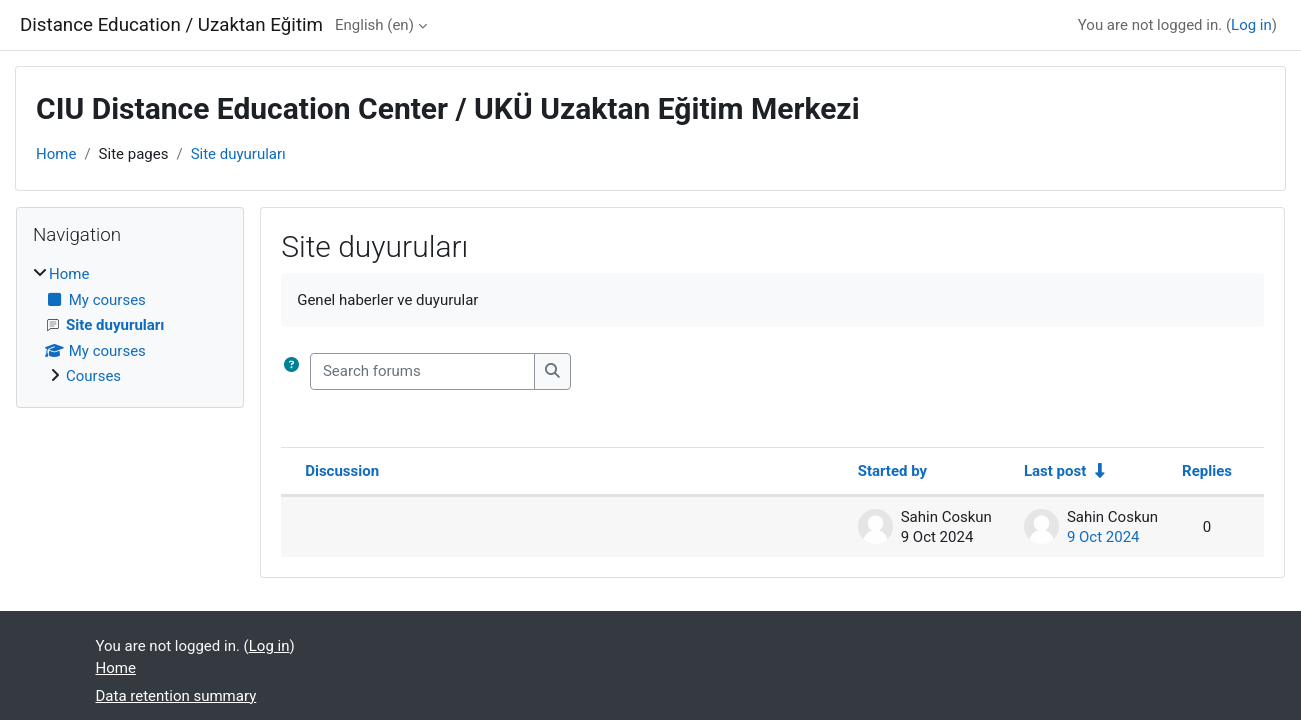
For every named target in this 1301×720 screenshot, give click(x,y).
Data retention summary (176, 696)
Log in (1251, 25)
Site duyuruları (238, 154)
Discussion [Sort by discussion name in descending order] (342, 471)
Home (56, 154)
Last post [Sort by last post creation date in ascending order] (1055, 471)
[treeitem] (130, 325)
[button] (295, 371)
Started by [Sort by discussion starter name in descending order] (892, 471)
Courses (93, 376)
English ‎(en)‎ (374, 25)
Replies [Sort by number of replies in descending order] (1207, 471)
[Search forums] (422, 371)
